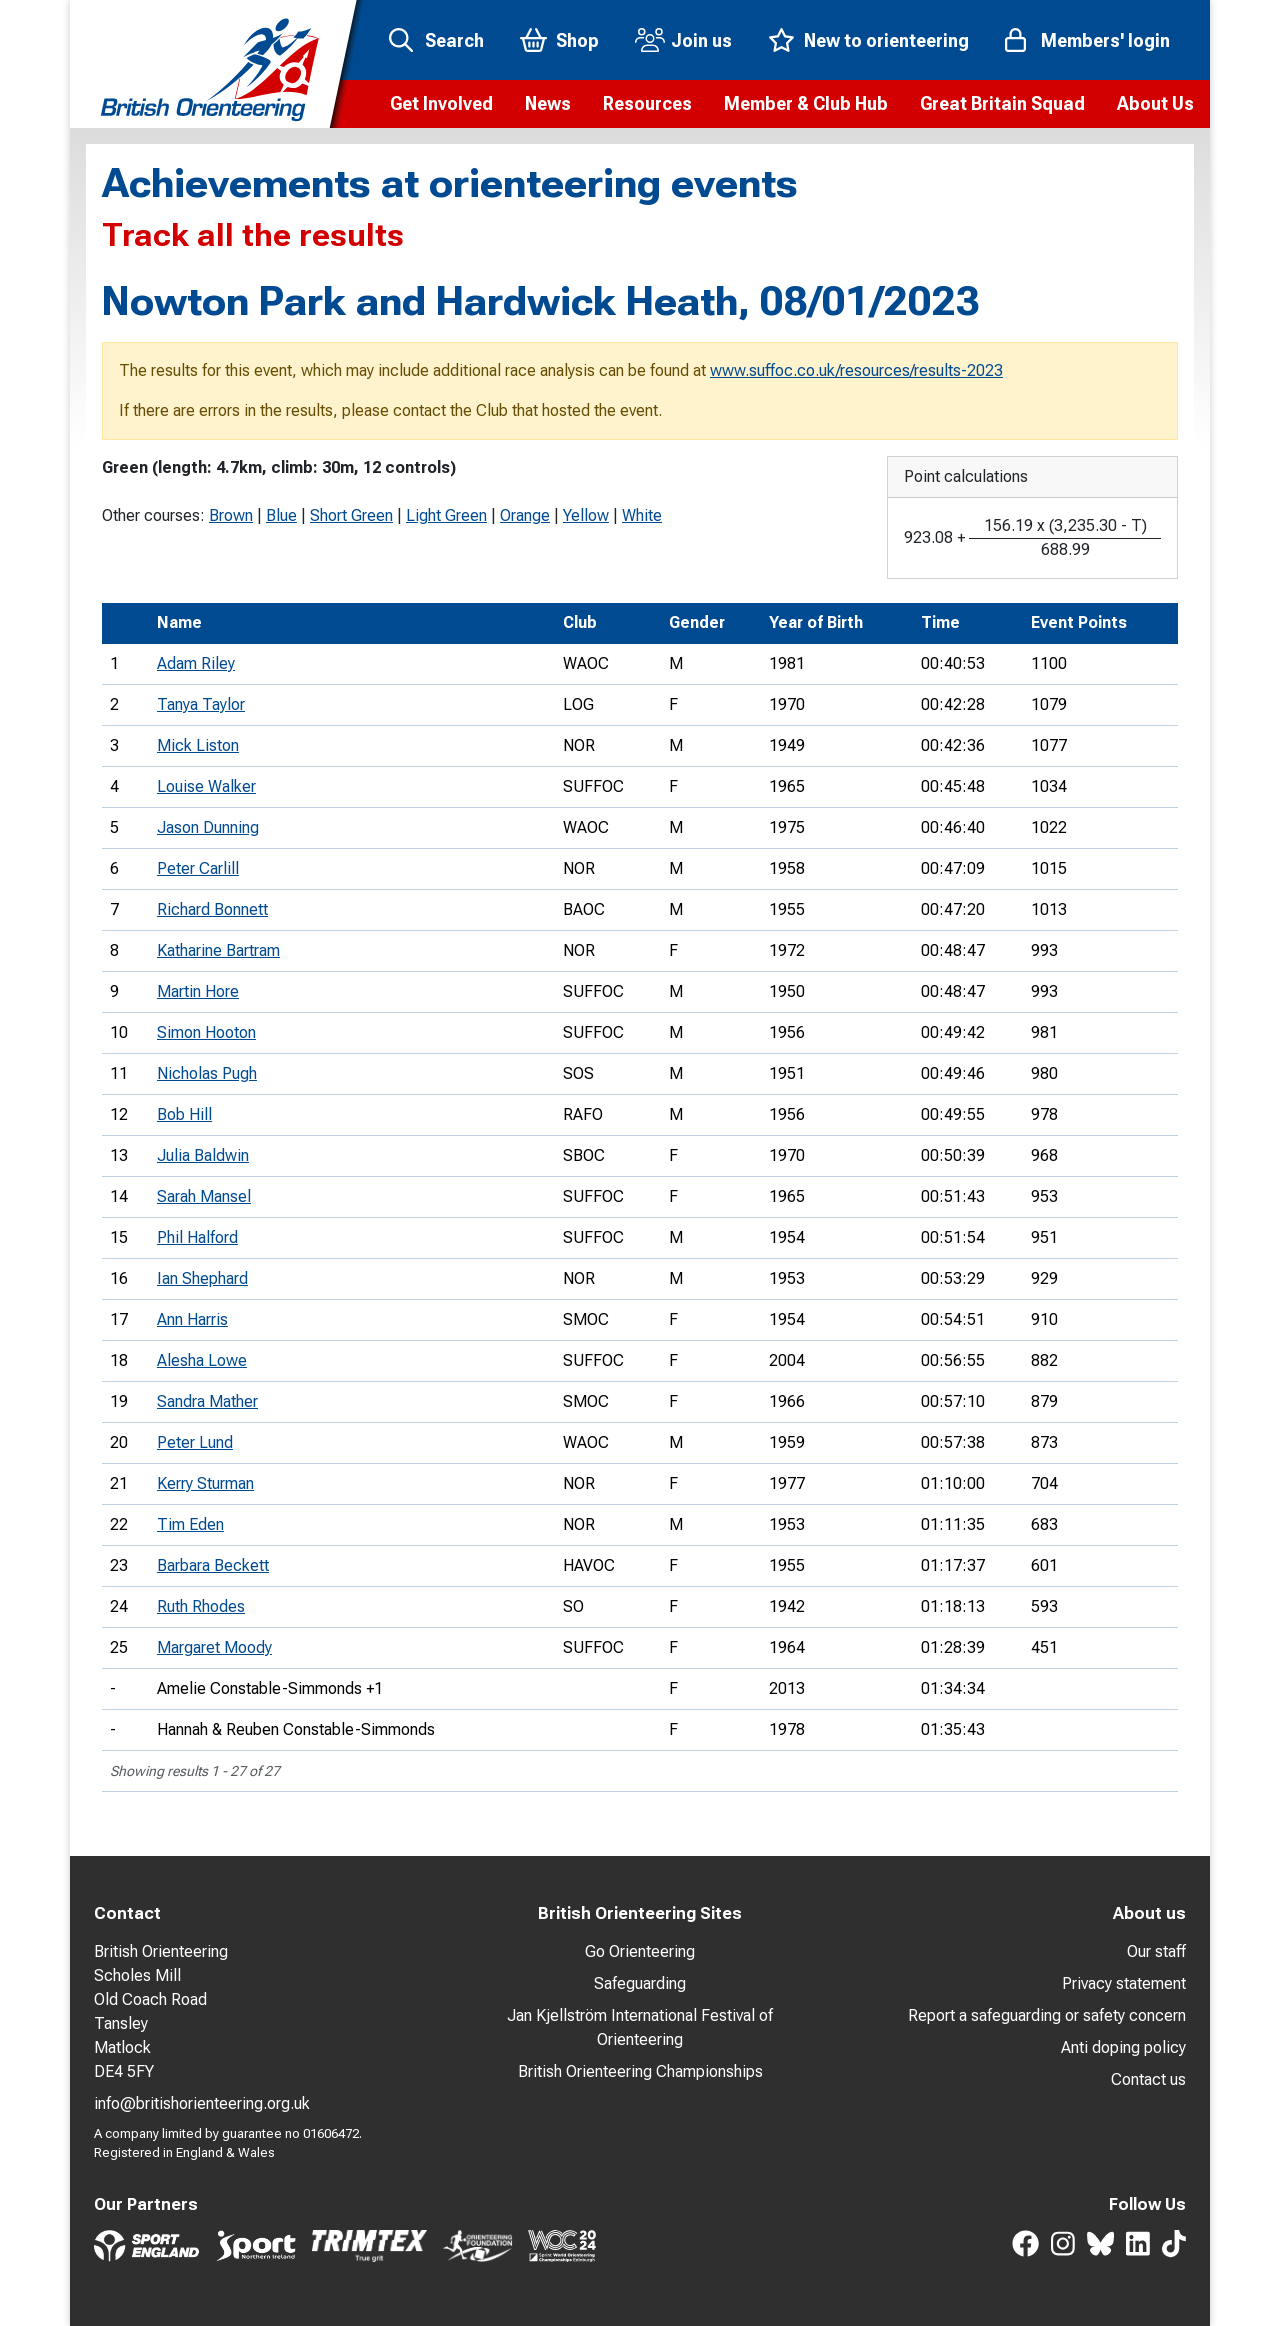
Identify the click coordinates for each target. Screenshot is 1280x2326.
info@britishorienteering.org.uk (202, 2103)
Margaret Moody (214, 1647)
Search (454, 40)
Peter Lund (195, 1442)
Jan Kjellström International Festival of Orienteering (640, 2027)
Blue (281, 515)
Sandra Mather (207, 1401)
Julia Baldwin (203, 1155)
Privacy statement (1124, 1983)
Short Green (351, 515)
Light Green (446, 515)
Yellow (586, 515)
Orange (525, 515)
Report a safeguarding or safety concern (1047, 2015)
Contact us (1148, 2079)
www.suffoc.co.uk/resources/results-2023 (856, 370)
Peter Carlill (198, 868)
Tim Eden (190, 1524)
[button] (441, 104)
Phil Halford (197, 1237)
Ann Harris (192, 1319)
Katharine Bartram (218, 950)
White (642, 515)
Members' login (1105, 40)
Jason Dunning (208, 827)
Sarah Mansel (204, 1196)
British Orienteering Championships (640, 2071)
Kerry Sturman (205, 1483)
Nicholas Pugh (207, 1073)
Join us (701, 40)
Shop (577, 40)
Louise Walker (206, 786)
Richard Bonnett (212, 909)
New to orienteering (886, 40)
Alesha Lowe (202, 1360)
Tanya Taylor (201, 704)
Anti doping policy (1123, 2047)
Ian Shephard (202, 1278)
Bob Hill (184, 1114)
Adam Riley (196, 663)
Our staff (1156, 1951)
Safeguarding (640, 1983)
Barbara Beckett (213, 1565)
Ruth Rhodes (201, 1606)
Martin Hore (198, 991)
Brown (231, 515)
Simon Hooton (206, 1032)
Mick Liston (198, 745)
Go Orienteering (640, 1951)
